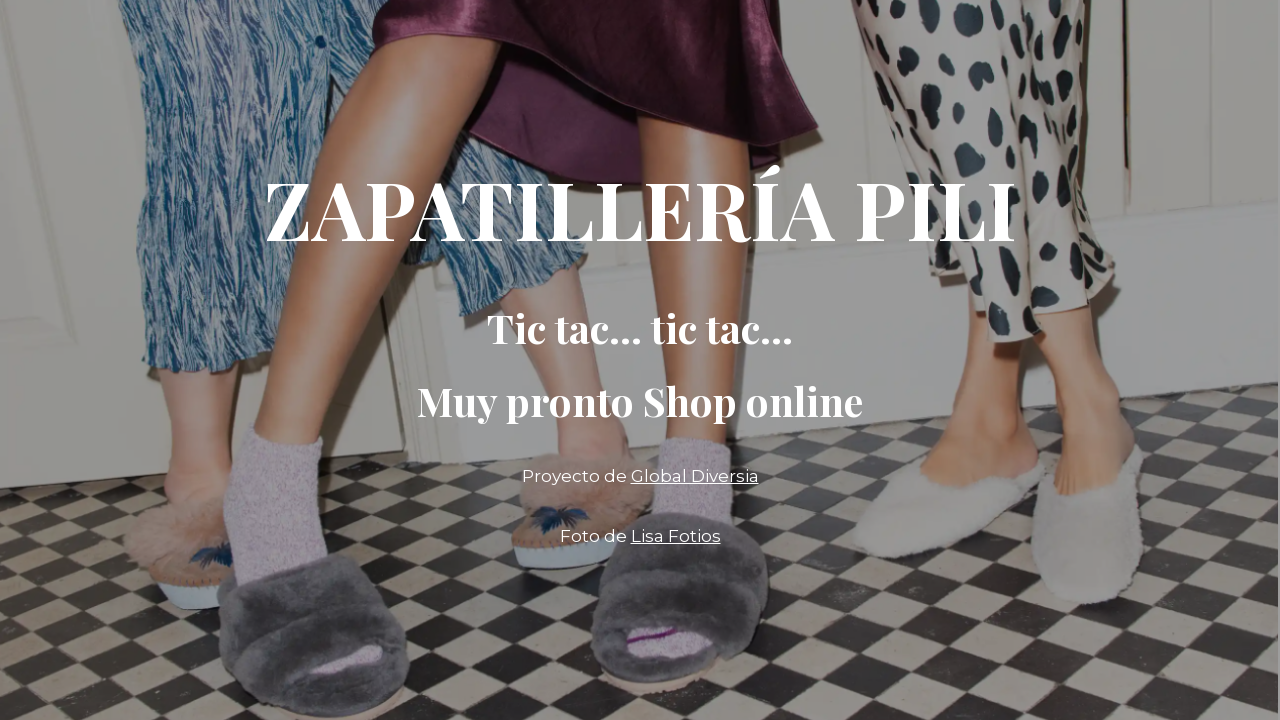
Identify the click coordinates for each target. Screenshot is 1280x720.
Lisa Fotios (676, 536)
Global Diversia (695, 476)
